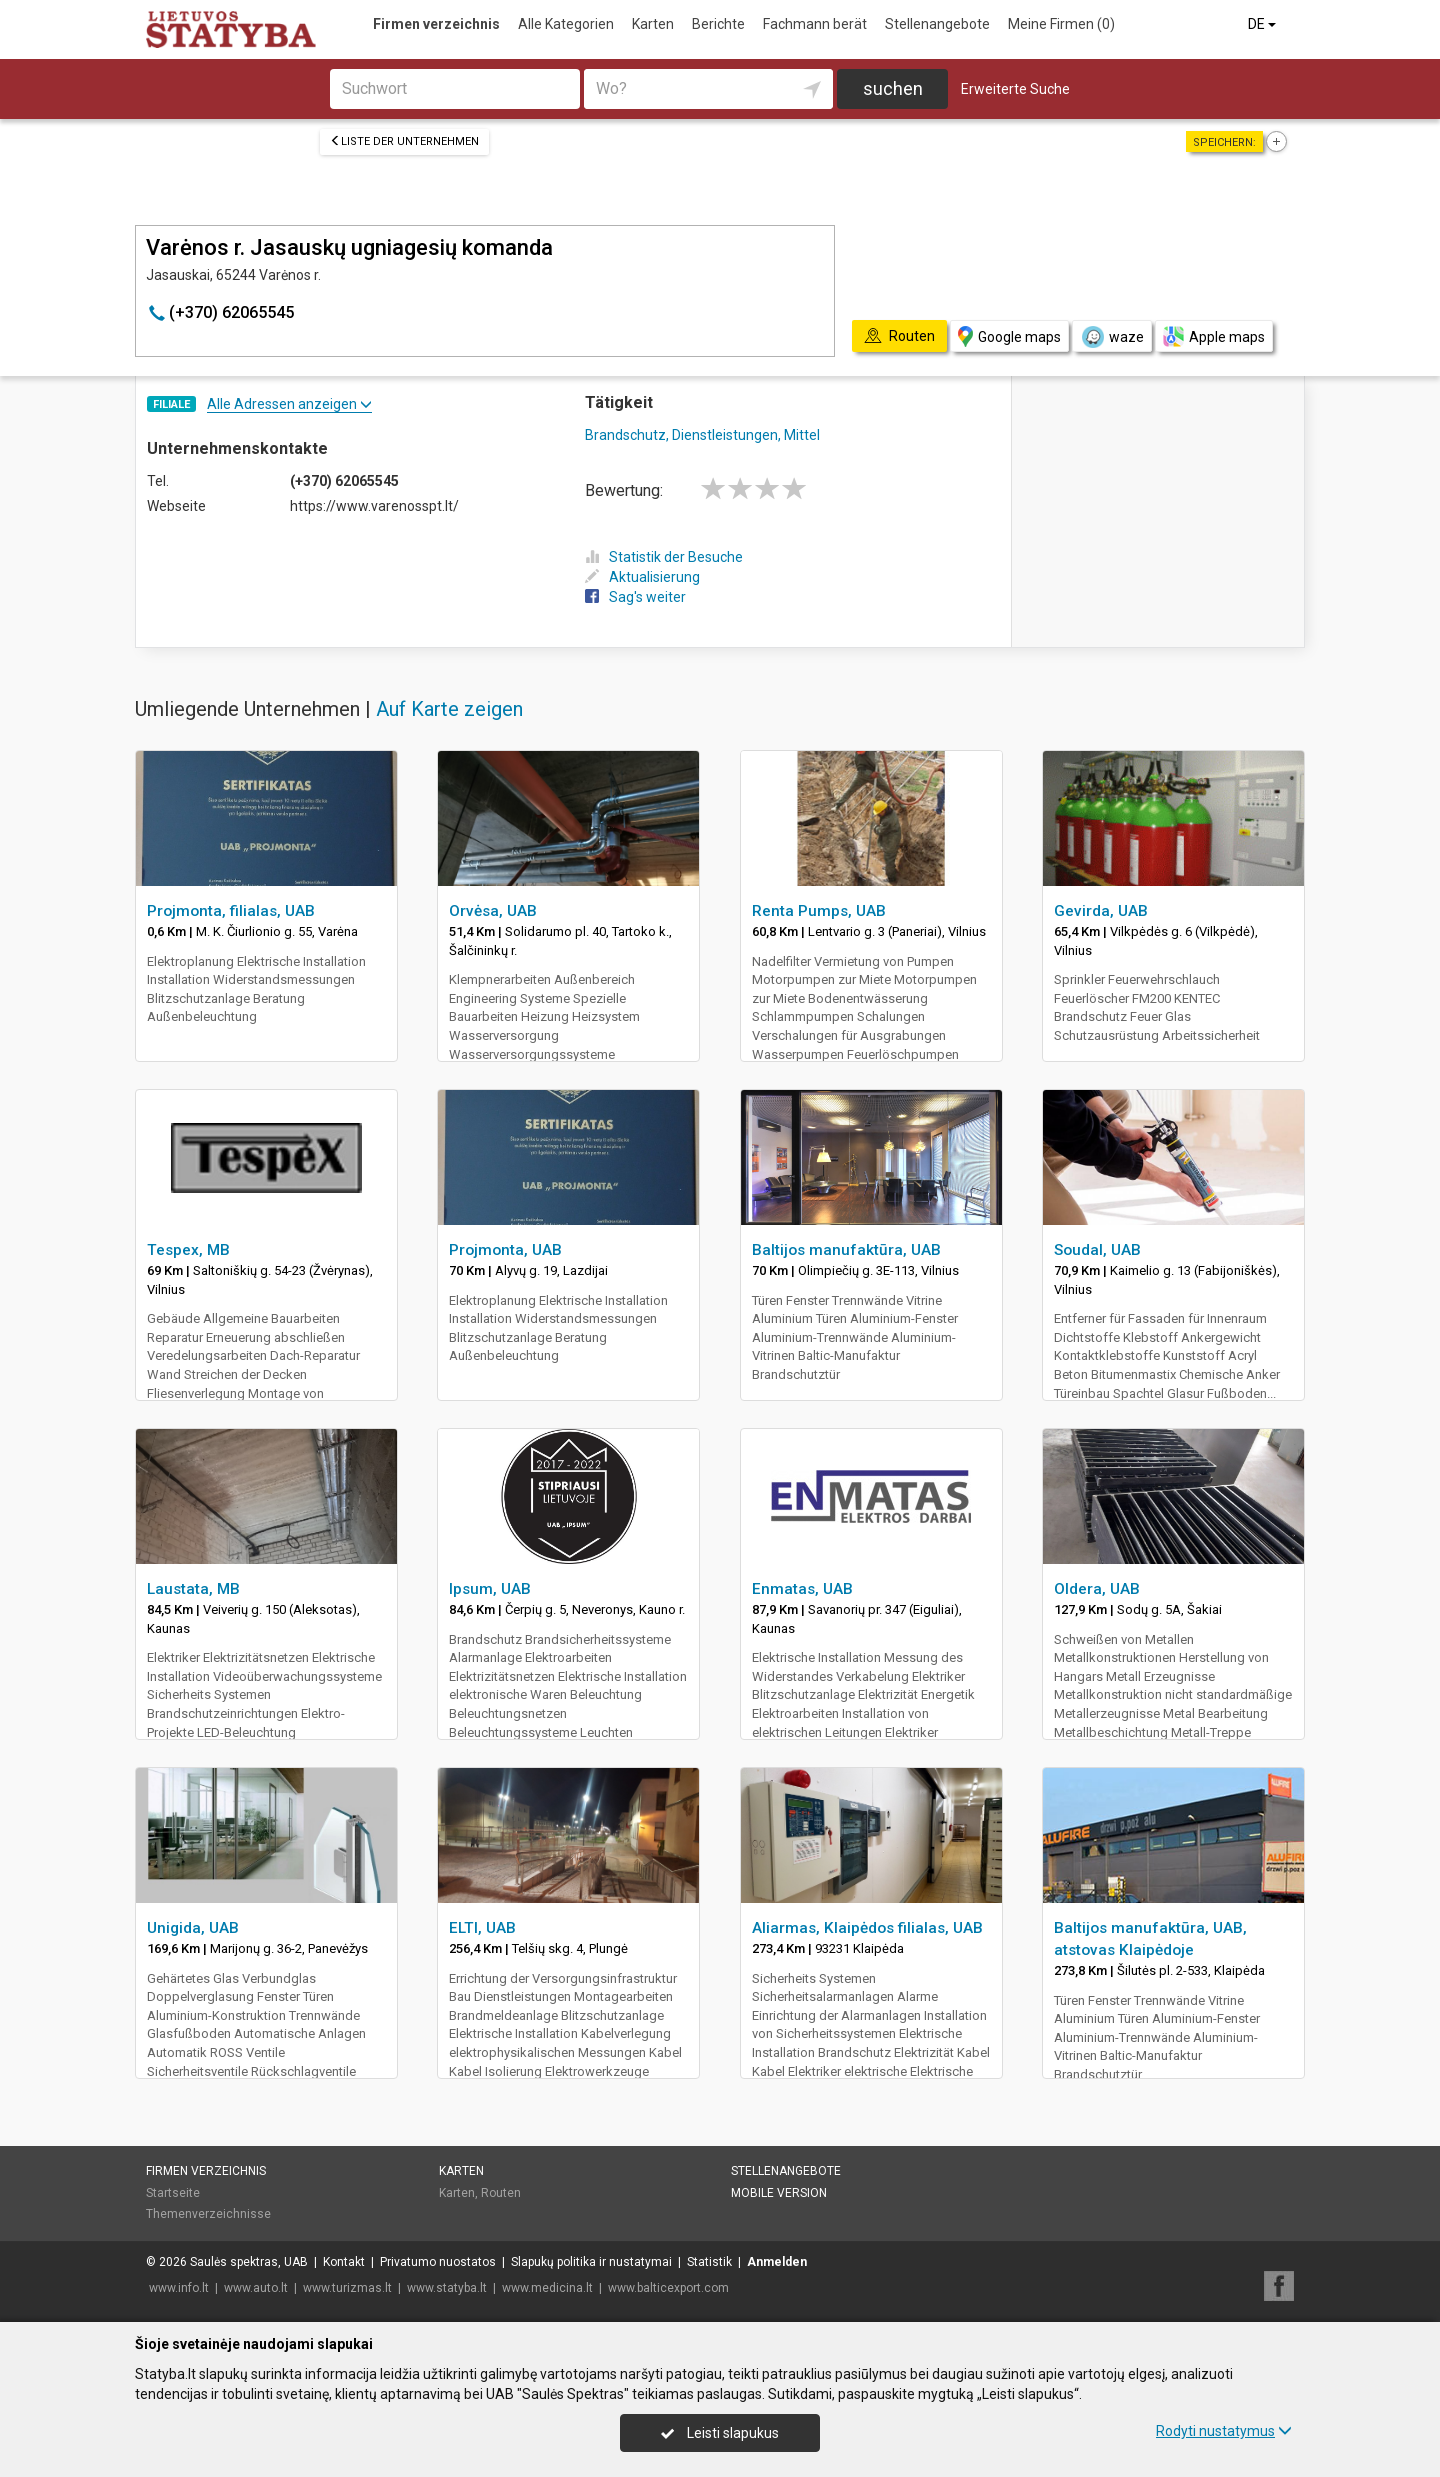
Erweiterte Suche (1015, 89)
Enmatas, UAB (802, 1589)
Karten (653, 24)
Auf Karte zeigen (449, 709)
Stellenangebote (937, 24)
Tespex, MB (188, 1250)
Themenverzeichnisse (208, 2214)
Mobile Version (779, 2193)
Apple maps (1214, 336)
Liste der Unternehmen (404, 141)
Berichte (718, 24)
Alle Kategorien (566, 24)
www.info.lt (179, 2288)
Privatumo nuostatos (438, 2262)
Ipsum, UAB (490, 1589)
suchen (893, 88)
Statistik (709, 2262)
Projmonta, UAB (505, 1250)
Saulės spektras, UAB (249, 2262)
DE (1263, 24)
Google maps (1009, 336)
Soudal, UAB (1097, 1250)
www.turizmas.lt (347, 2288)
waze (1112, 337)
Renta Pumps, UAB (819, 911)
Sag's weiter (635, 597)
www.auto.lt (256, 2288)
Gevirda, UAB (1101, 911)
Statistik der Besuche (664, 557)
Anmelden (777, 2262)
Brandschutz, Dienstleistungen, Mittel (702, 435)
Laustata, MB (193, 1589)
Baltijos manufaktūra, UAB (846, 1250)
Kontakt (344, 2262)
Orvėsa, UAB (493, 911)
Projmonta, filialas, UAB (231, 911)
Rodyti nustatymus (1224, 2431)
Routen (501, 2193)
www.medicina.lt (547, 2288)
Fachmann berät (815, 24)
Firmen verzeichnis (436, 24)
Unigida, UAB (193, 1928)
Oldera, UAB (1097, 1589)
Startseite (173, 2193)
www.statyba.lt (447, 2288)
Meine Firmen (1061, 24)
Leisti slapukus (720, 2433)
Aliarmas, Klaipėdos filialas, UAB (867, 1928)
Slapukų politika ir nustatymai (591, 2262)
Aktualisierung (642, 577)
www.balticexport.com (668, 2288)
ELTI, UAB (482, 1928)
